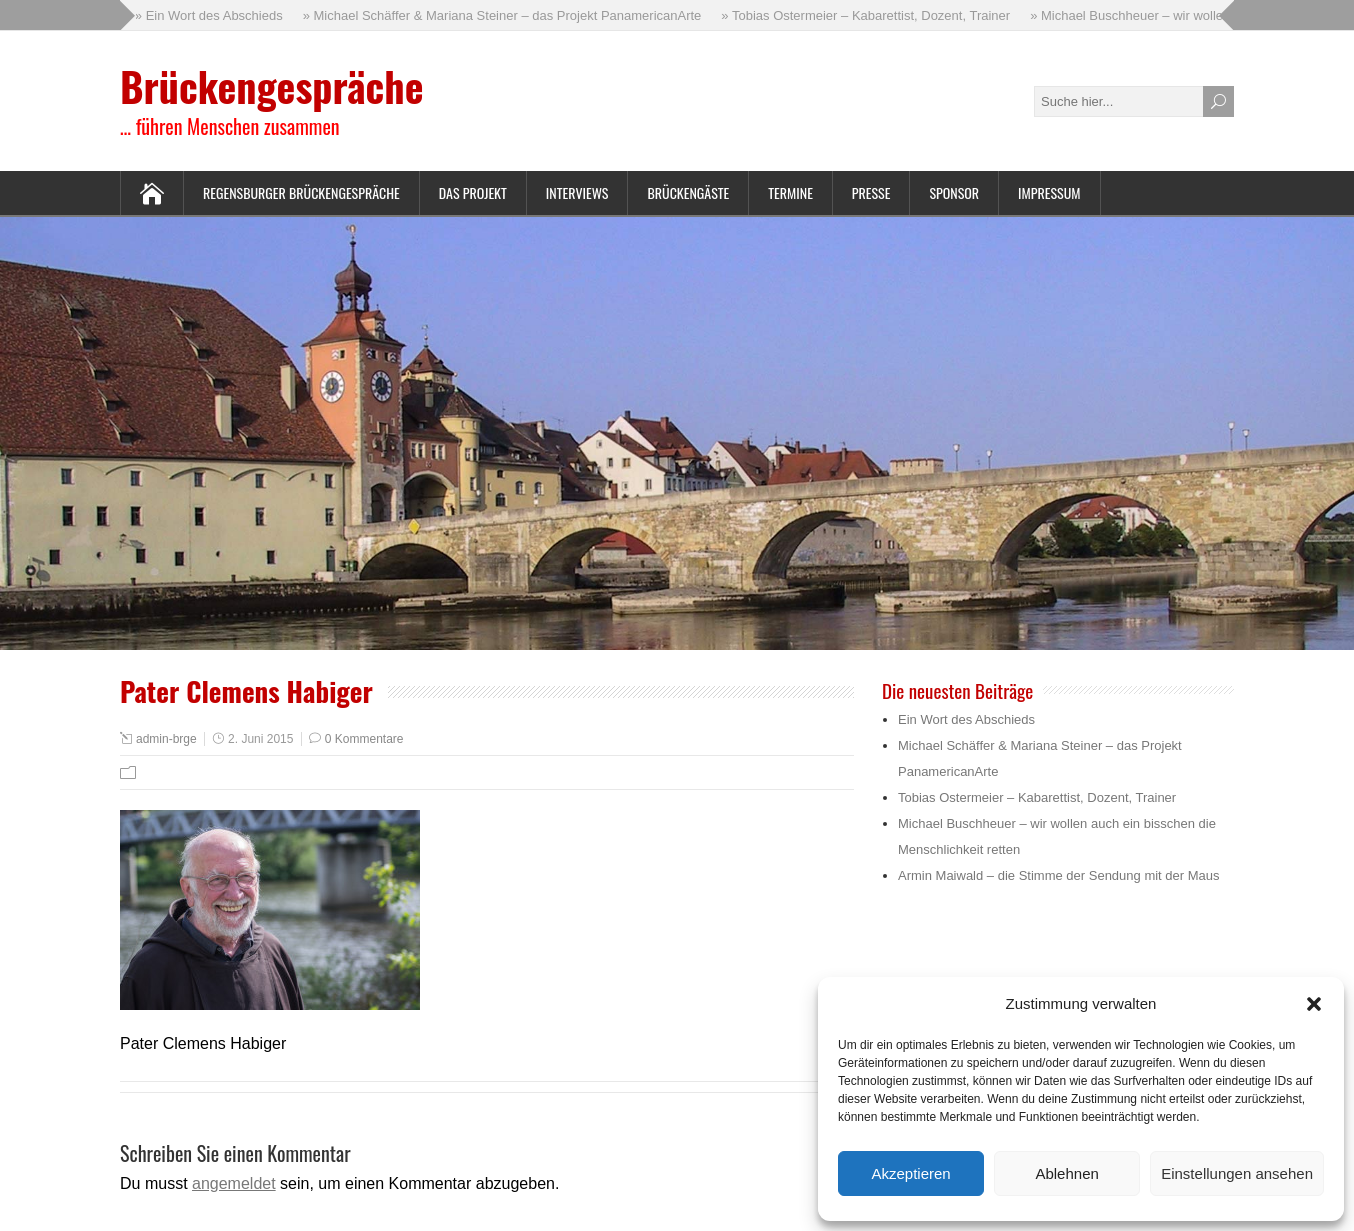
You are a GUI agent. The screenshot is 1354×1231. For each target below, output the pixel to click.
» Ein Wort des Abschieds (210, 15)
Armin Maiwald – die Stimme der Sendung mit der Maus (1059, 875)
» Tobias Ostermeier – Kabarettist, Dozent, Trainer (867, 15)
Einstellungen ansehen (1237, 1173)
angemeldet (234, 1183)
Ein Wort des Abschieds (966, 719)
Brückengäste (688, 192)
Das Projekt (473, 192)
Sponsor (954, 192)
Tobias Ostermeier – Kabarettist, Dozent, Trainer (1037, 797)
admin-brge (166, 739)
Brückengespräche (271, 86)
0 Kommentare (364, 739)
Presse (871, 192)
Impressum (1049, 192)
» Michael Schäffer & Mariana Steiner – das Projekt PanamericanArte (503, 15)
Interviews (577, 192)
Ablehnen (1066, 1173)
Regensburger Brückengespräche (301, 192)
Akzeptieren (910, 1173)
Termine (790, 192)
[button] (1314, 1004)
